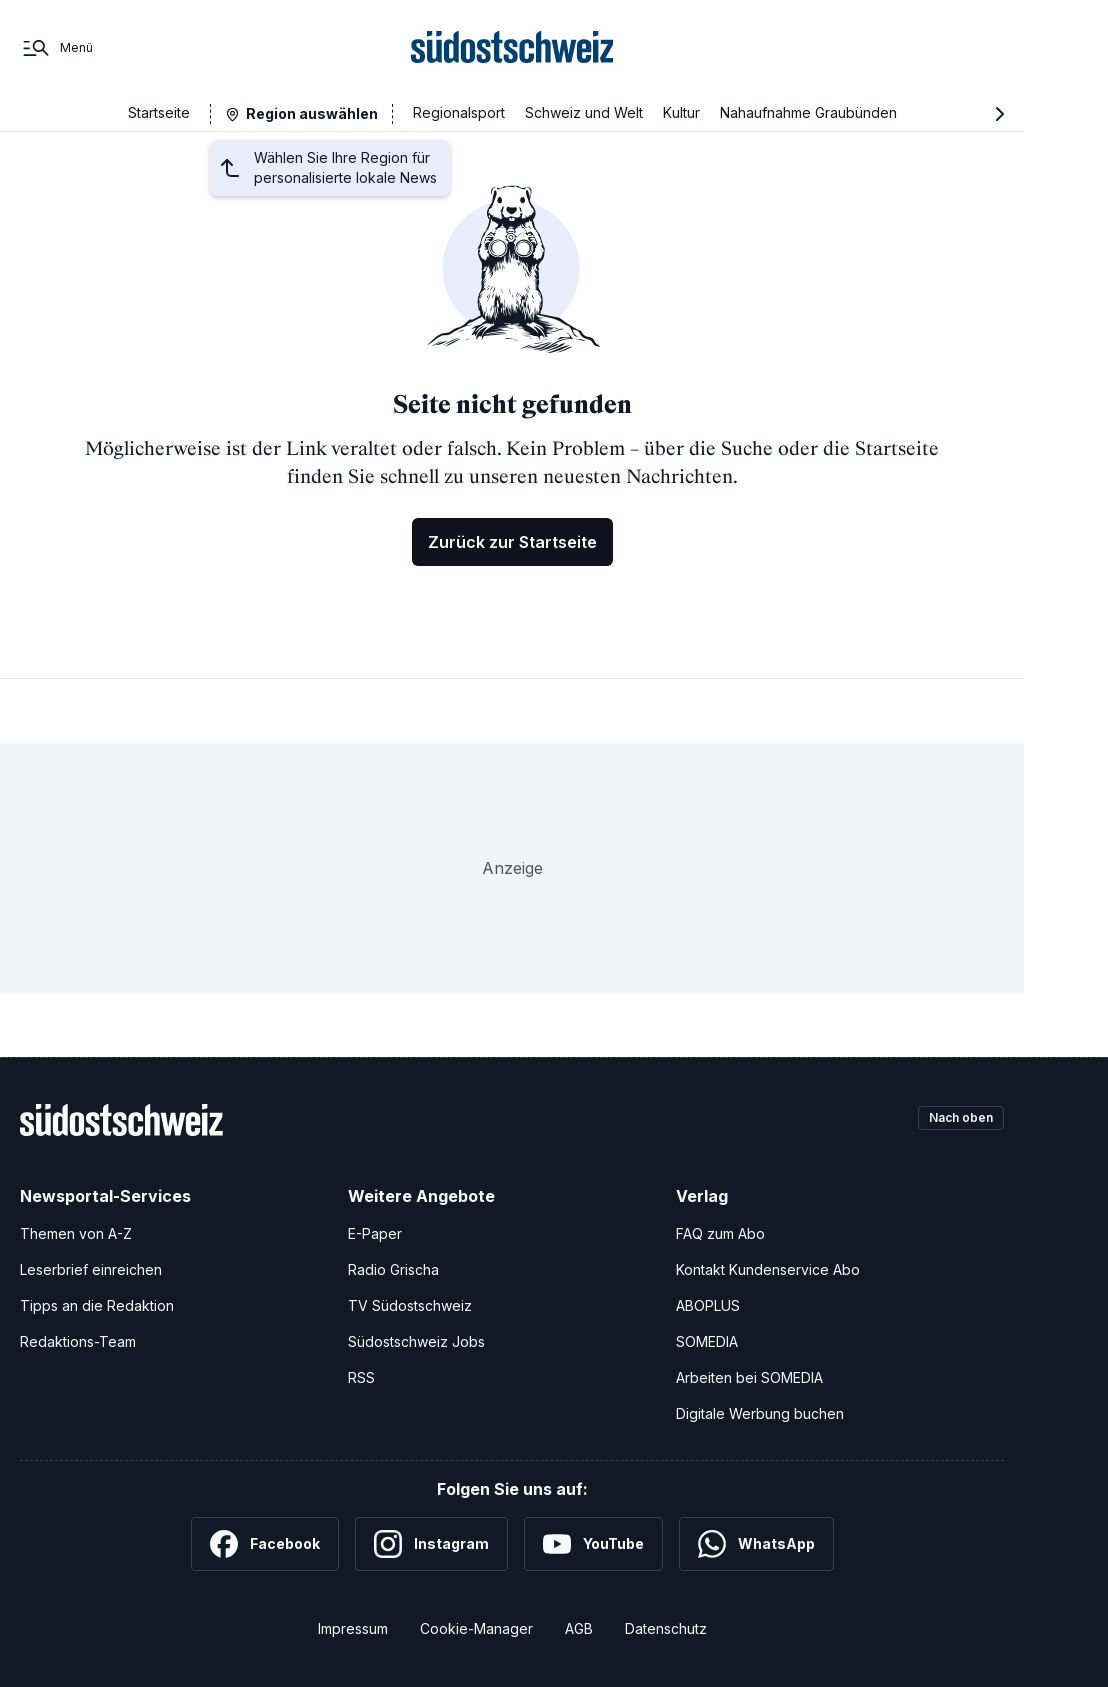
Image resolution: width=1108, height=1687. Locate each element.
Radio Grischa (393, 1269)
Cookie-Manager (476, 1628)
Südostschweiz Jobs (416, 1341)
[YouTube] (593, 1544)
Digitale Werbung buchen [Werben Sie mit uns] (760, 1413)
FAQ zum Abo (720, 1233)
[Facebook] (265, 1544)
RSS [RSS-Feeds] (361, 1377)
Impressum (353, 1628)
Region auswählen (312, 113)
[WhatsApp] (756, 1544)
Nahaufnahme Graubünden (808, 112)
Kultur (681, 112)
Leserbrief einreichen (91, 1269)
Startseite (159, 112)
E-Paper (375, 1233)
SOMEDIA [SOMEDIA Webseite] (707, 1341)
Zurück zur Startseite (512, 542)
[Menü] (56, 48)
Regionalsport (459, 112)
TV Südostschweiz (410, 1305)
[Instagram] (431, 1544)
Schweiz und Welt (584, 112)
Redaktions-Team (78, 1341)
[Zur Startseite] (512, 48)
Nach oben (952, 1119)
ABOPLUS (708, 1305)
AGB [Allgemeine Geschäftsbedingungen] (579, 1628)
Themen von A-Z (76, 1233)
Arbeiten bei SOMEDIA (749, 1377)
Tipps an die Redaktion (97, 1305)
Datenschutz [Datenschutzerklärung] (666, 1628)
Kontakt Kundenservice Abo (768, 1269)
